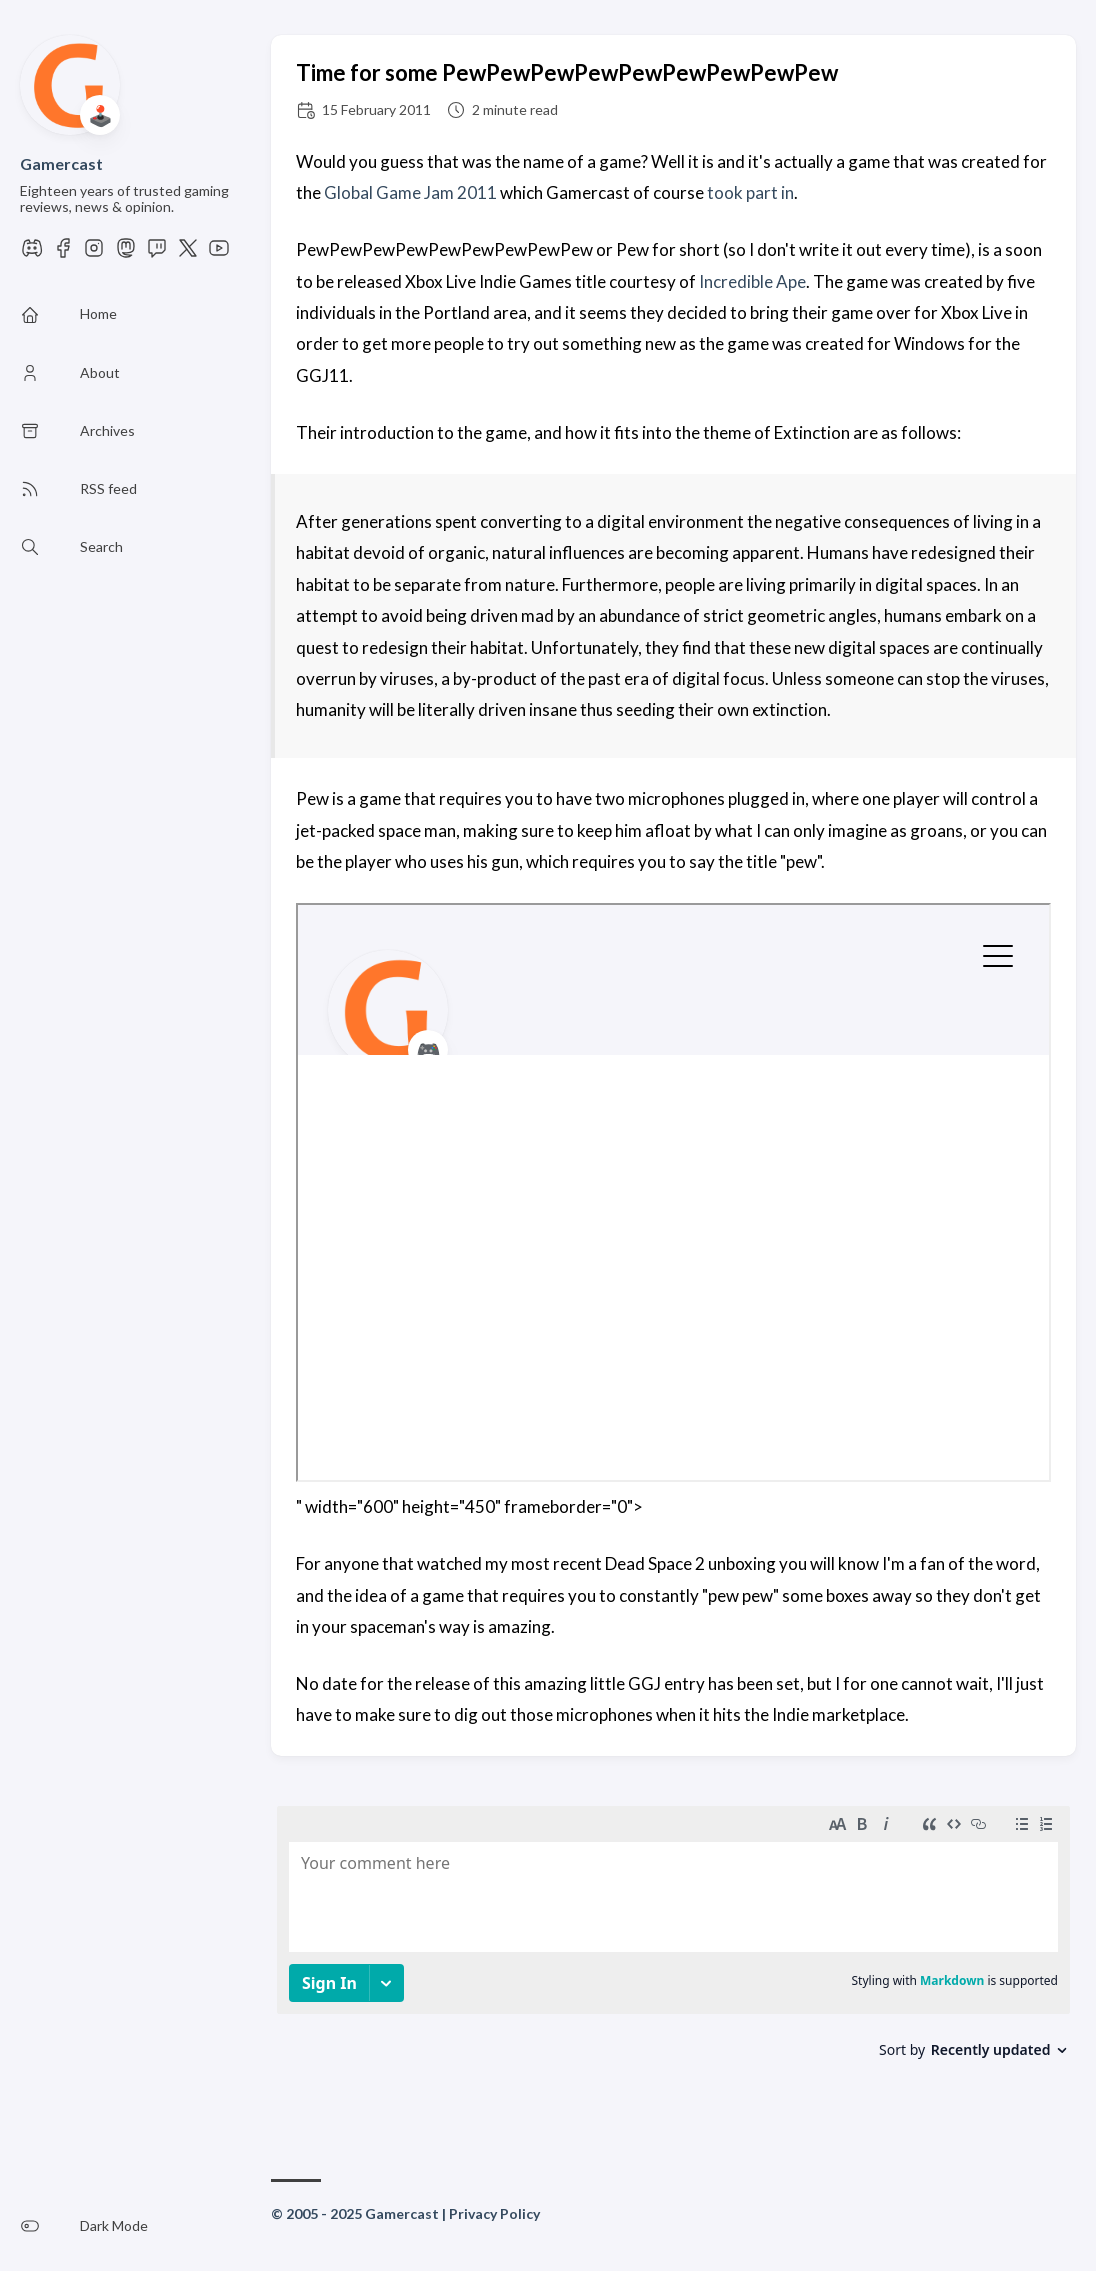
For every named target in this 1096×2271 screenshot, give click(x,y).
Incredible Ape (752, 281)
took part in (750, 192)
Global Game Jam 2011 (410, 192)
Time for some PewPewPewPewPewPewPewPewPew (567, 72)
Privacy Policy (494, 2213)
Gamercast (61, 163)
